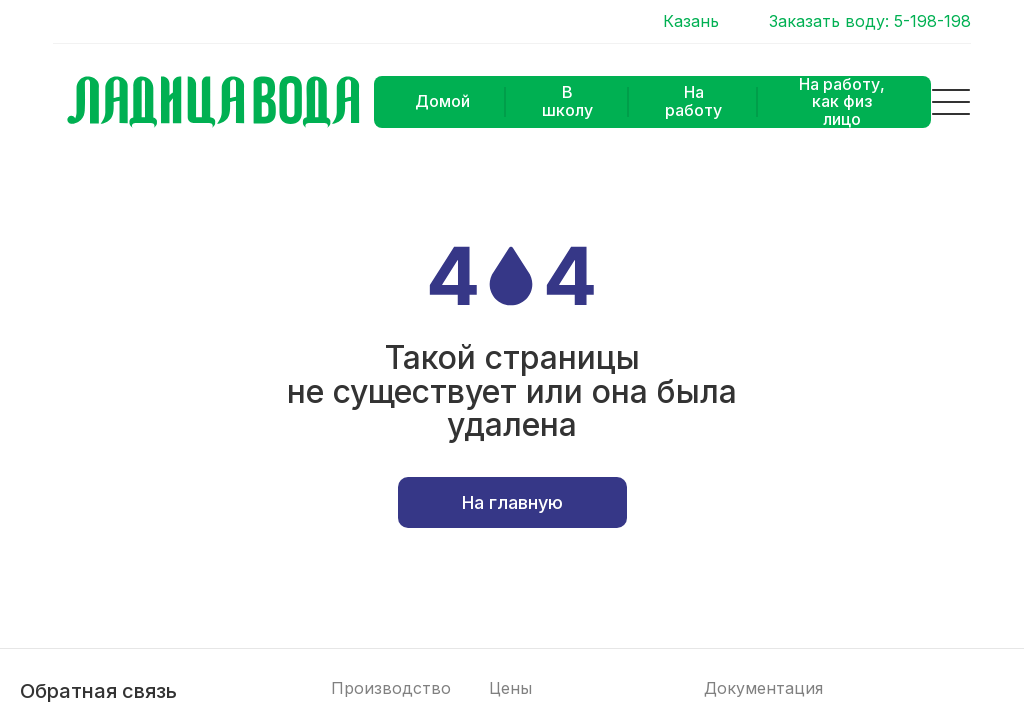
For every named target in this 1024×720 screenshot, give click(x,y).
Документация (763, 688)
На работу (693, 101)
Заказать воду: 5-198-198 (870, 21)
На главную (512, 502)
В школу (567, 101)
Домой (442, 101)
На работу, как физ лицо (842, 102)
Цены (510, 688)
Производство (391, 688)
